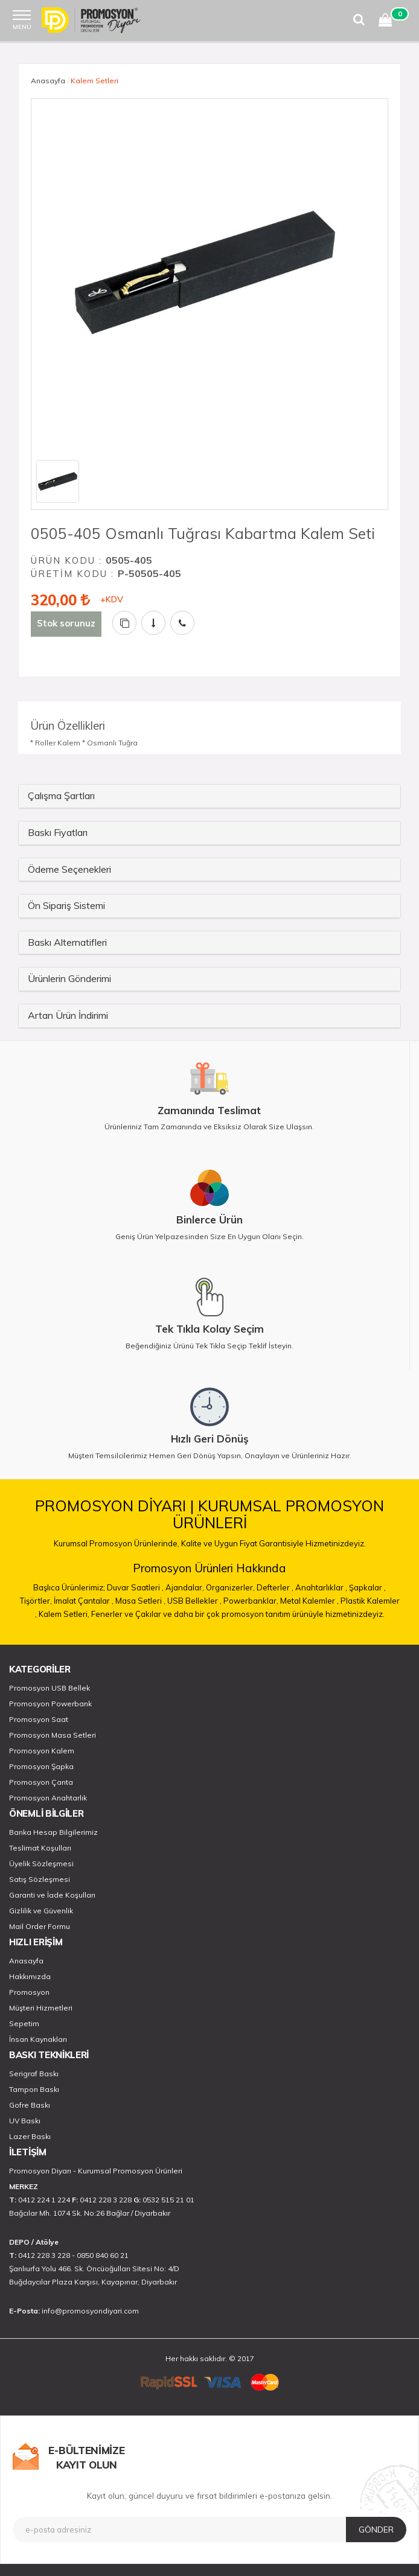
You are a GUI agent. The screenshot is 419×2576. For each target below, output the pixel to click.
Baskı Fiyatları (58, 832)
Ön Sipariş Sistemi (66, 905)
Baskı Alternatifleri (67, 942)
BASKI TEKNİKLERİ (49, 2055)
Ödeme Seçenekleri (69, 869)
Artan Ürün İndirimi (68, 1015)
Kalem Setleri (94, 80)
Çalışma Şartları (61, 795)
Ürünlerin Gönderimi (69, 978)
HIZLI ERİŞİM (35, 1942)
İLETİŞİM (27, 2152)
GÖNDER (376, 2529)
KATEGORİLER (40, 1669)
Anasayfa (48, 80)
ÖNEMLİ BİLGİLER (46, 1813)
